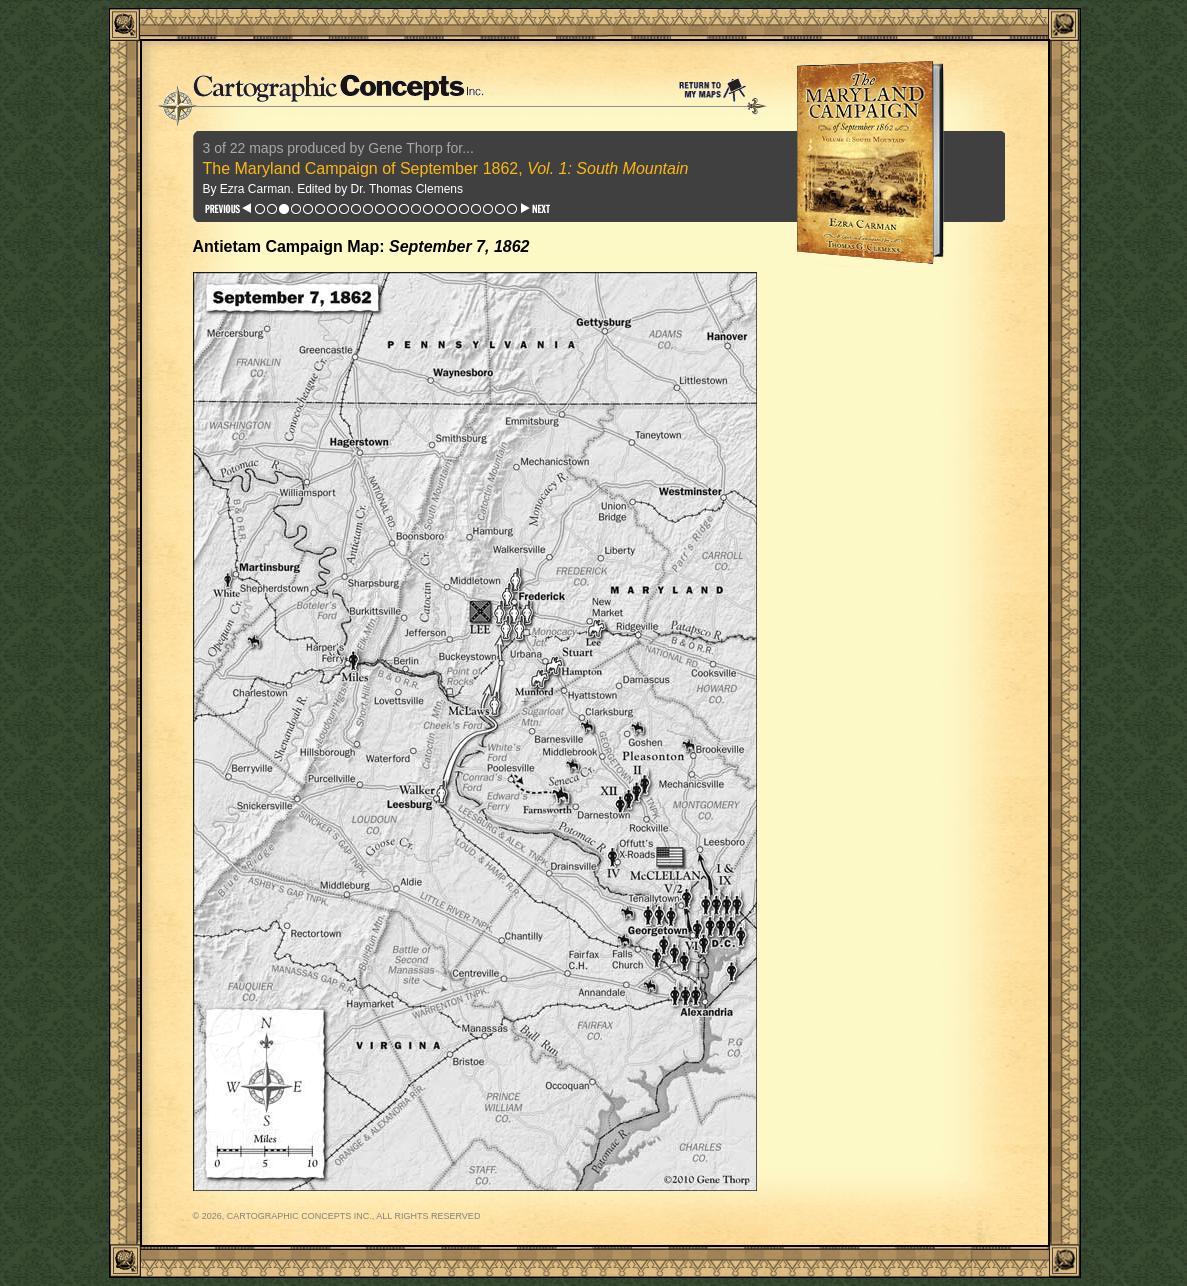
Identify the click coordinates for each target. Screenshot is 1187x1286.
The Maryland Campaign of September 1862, (446, 168)
